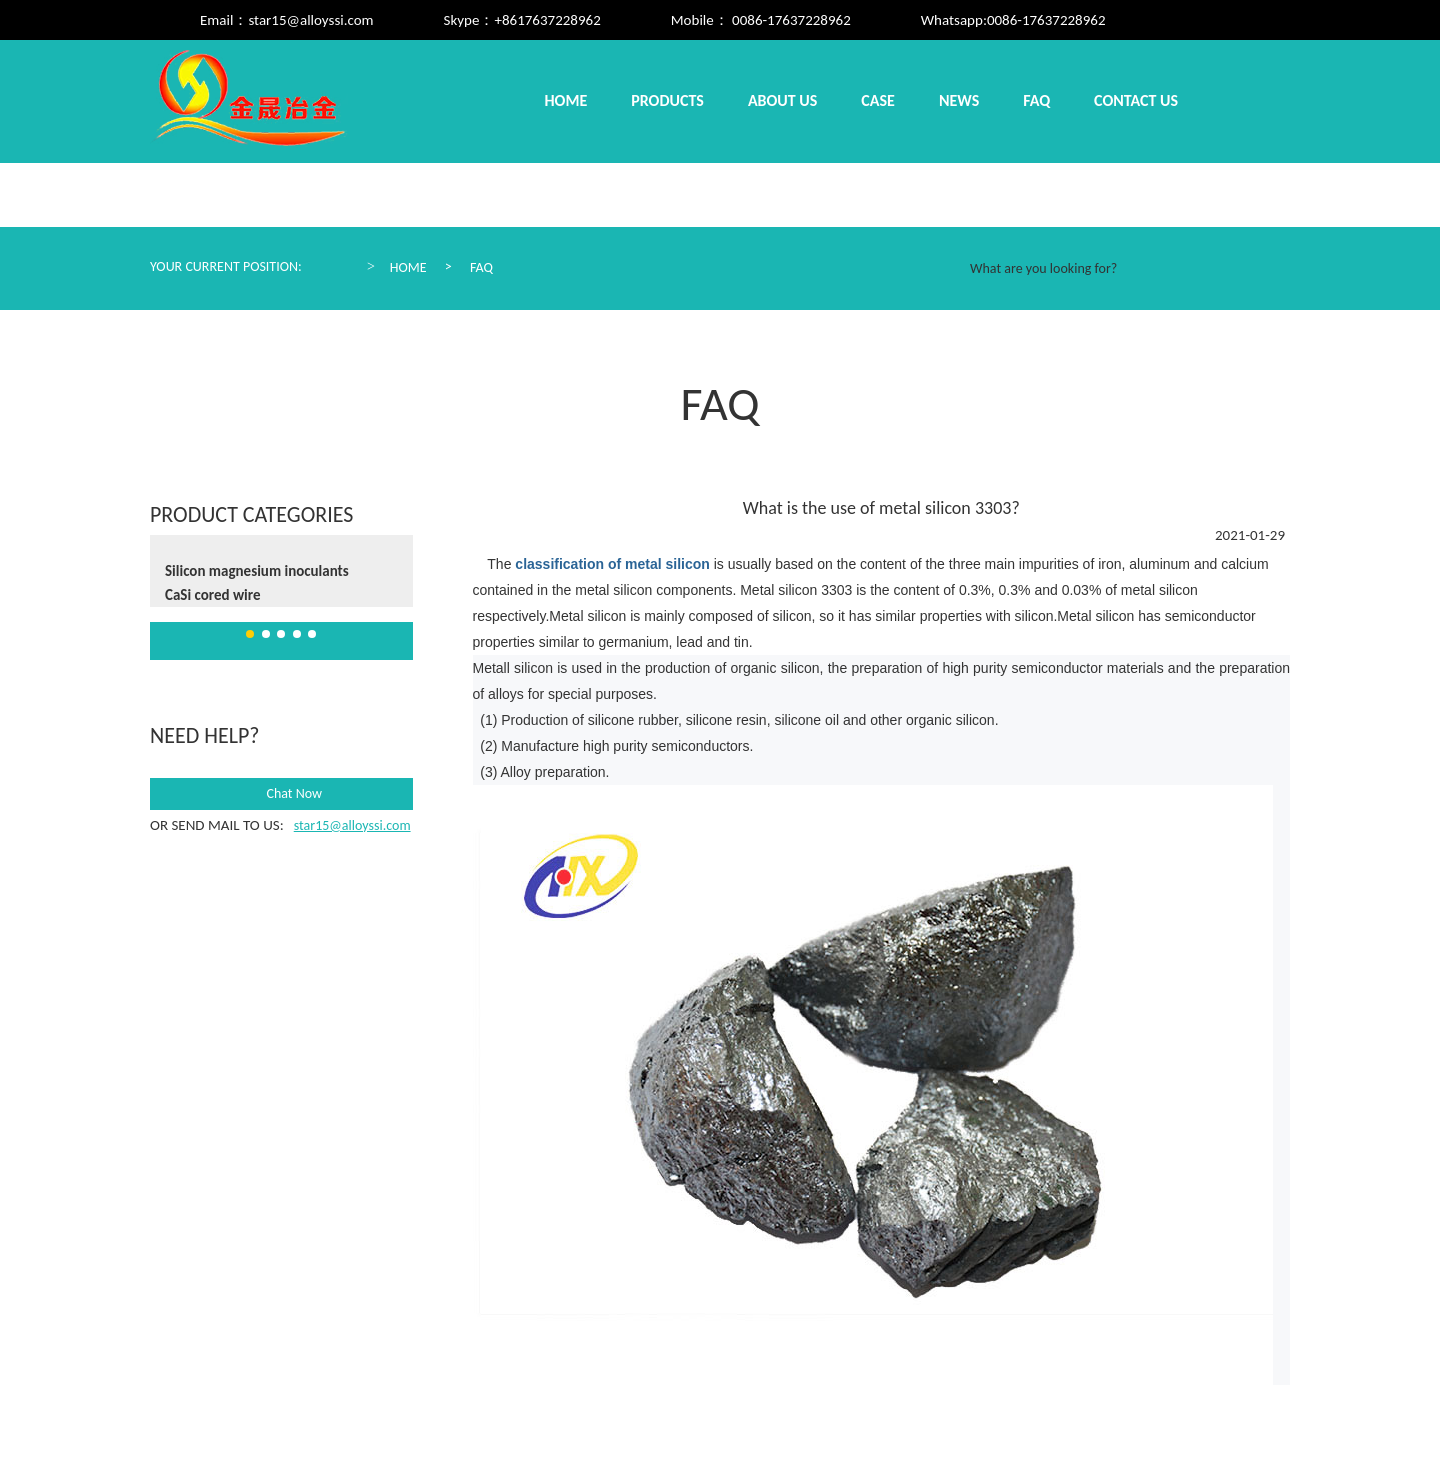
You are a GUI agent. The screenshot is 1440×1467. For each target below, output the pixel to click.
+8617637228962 (547, 20)
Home (566, 100)
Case (878, 100)
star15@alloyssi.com (310, 20)
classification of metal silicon (610, 564)
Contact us (1136, 100)
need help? (204, 735)
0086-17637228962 (1046, 20)
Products (667, 100)
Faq (1036, 100)
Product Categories (251, 514)
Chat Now (281, 794)
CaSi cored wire (213, 595)
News (959, 100)
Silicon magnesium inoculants (257, 571)
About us (782, 100)
